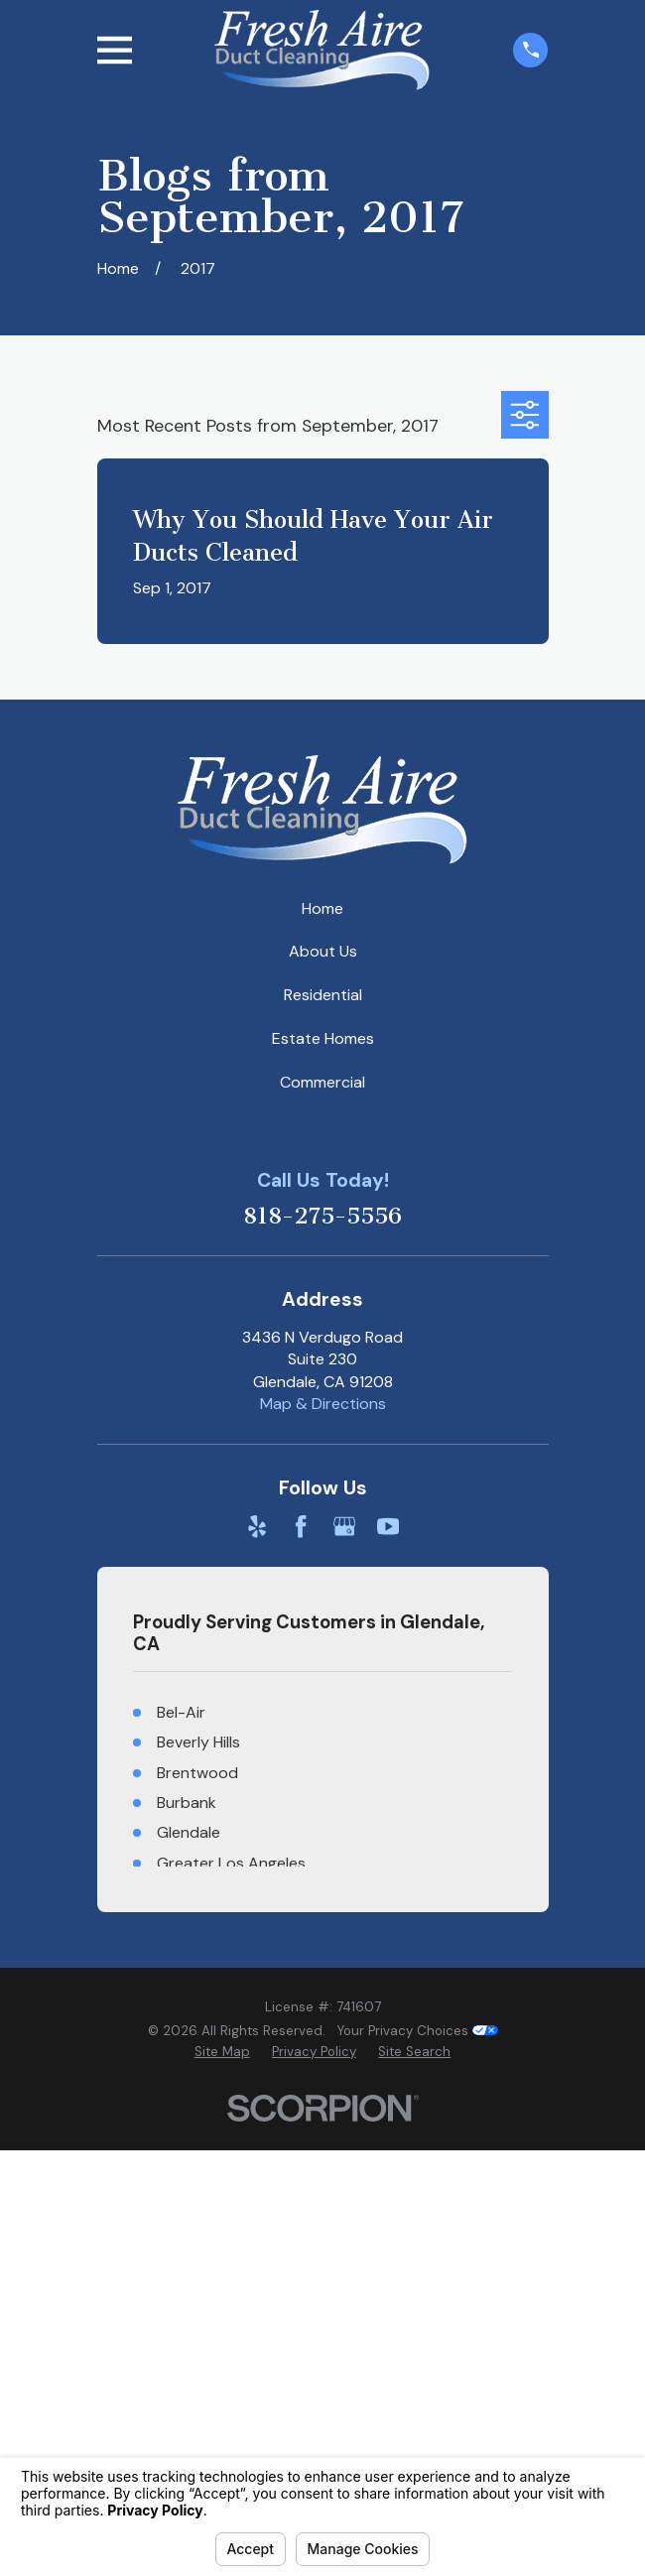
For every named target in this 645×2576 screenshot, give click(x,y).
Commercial (322, 1082)
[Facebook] (301, 1526)
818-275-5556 (322, 1216)
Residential (323, 994)
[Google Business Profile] (344, 1526)
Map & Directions (323, 1403)
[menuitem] (222, 2052)
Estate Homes (323, 1038)
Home (322, 908)
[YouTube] (388, 1526)
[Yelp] (257, 1526)
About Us (323, 951)
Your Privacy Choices (417, 2030)
